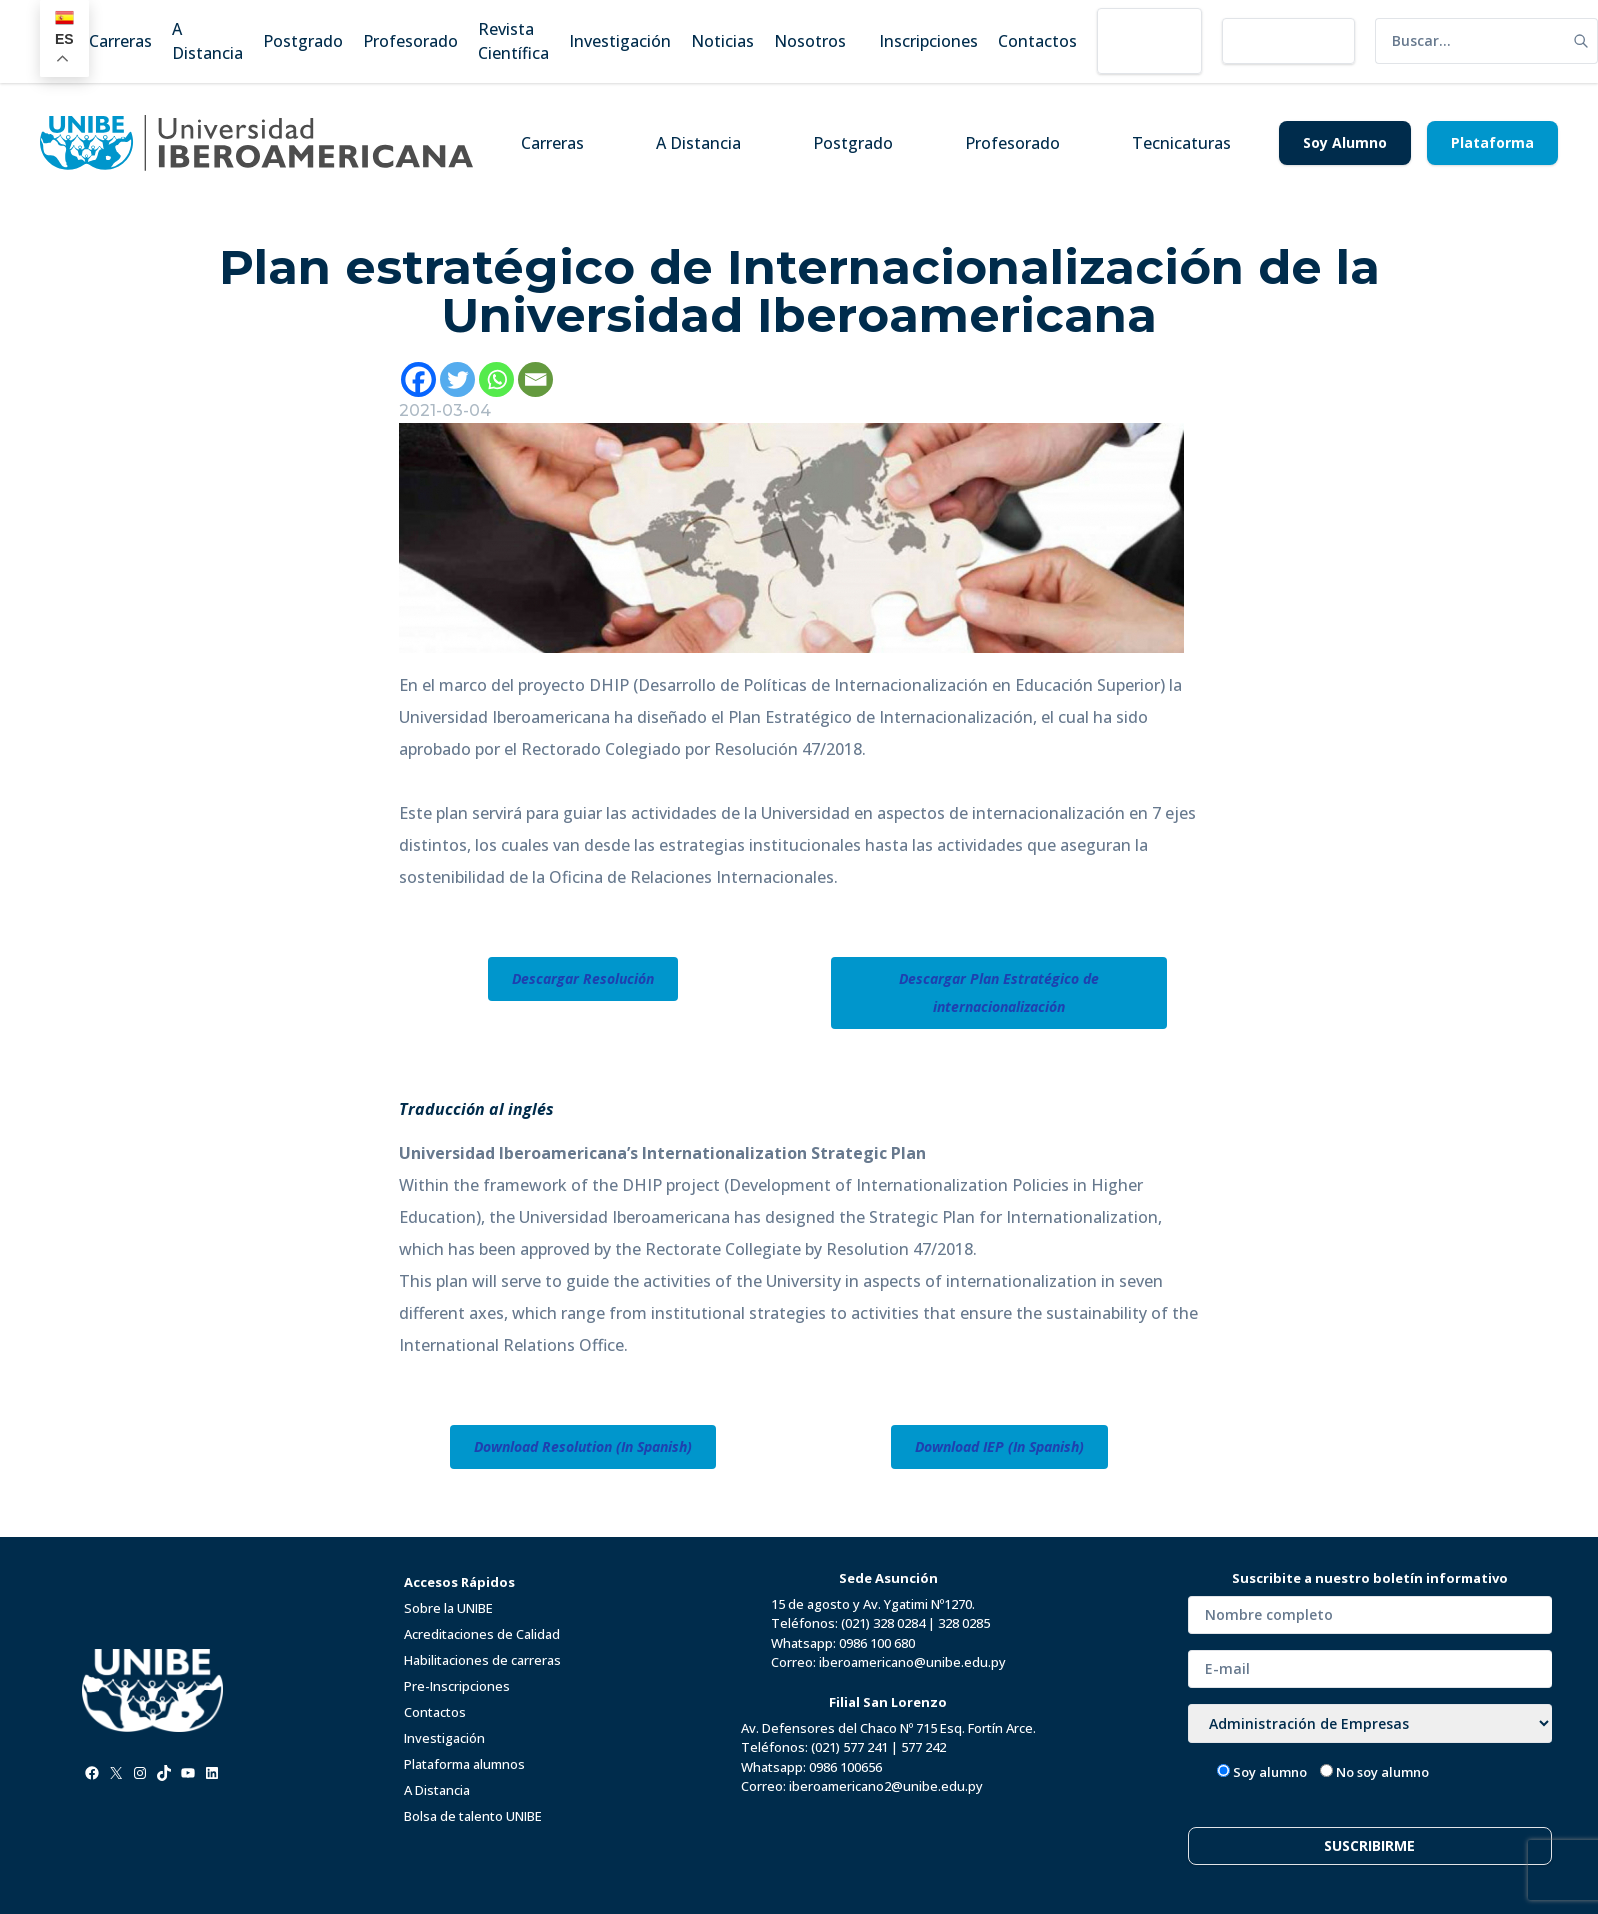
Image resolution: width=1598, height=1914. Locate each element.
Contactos (435, 1712)
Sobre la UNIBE (448, 1608)
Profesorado (1012, 143)
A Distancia (698, 143)
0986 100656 (845, 1767)
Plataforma (1492, 142)
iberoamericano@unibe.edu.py (912, 1662)
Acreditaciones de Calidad (482, 1634)
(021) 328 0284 (883, 1623)
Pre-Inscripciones (457, 1686)
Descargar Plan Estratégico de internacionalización (999, 992)
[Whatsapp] (496, 379)
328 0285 (964, 1623)
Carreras (552, 143)
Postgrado (853, 143)
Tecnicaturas (1181, 143)
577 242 (923, 1747)
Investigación (444, 1738)
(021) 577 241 (849, 1747)
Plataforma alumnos (464, 1764)
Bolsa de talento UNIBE (473, 1816)
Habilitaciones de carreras (482, 1660)
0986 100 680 (877, 1643)
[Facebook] (418, 379)
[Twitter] (457, 379)
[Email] (535, 379)
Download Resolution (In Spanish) (583, 1446)
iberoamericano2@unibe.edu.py (886, 1786)
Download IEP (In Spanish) (999, 1446)
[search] (1470, 41)
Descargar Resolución (583, 978)
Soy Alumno (1345, 142)
